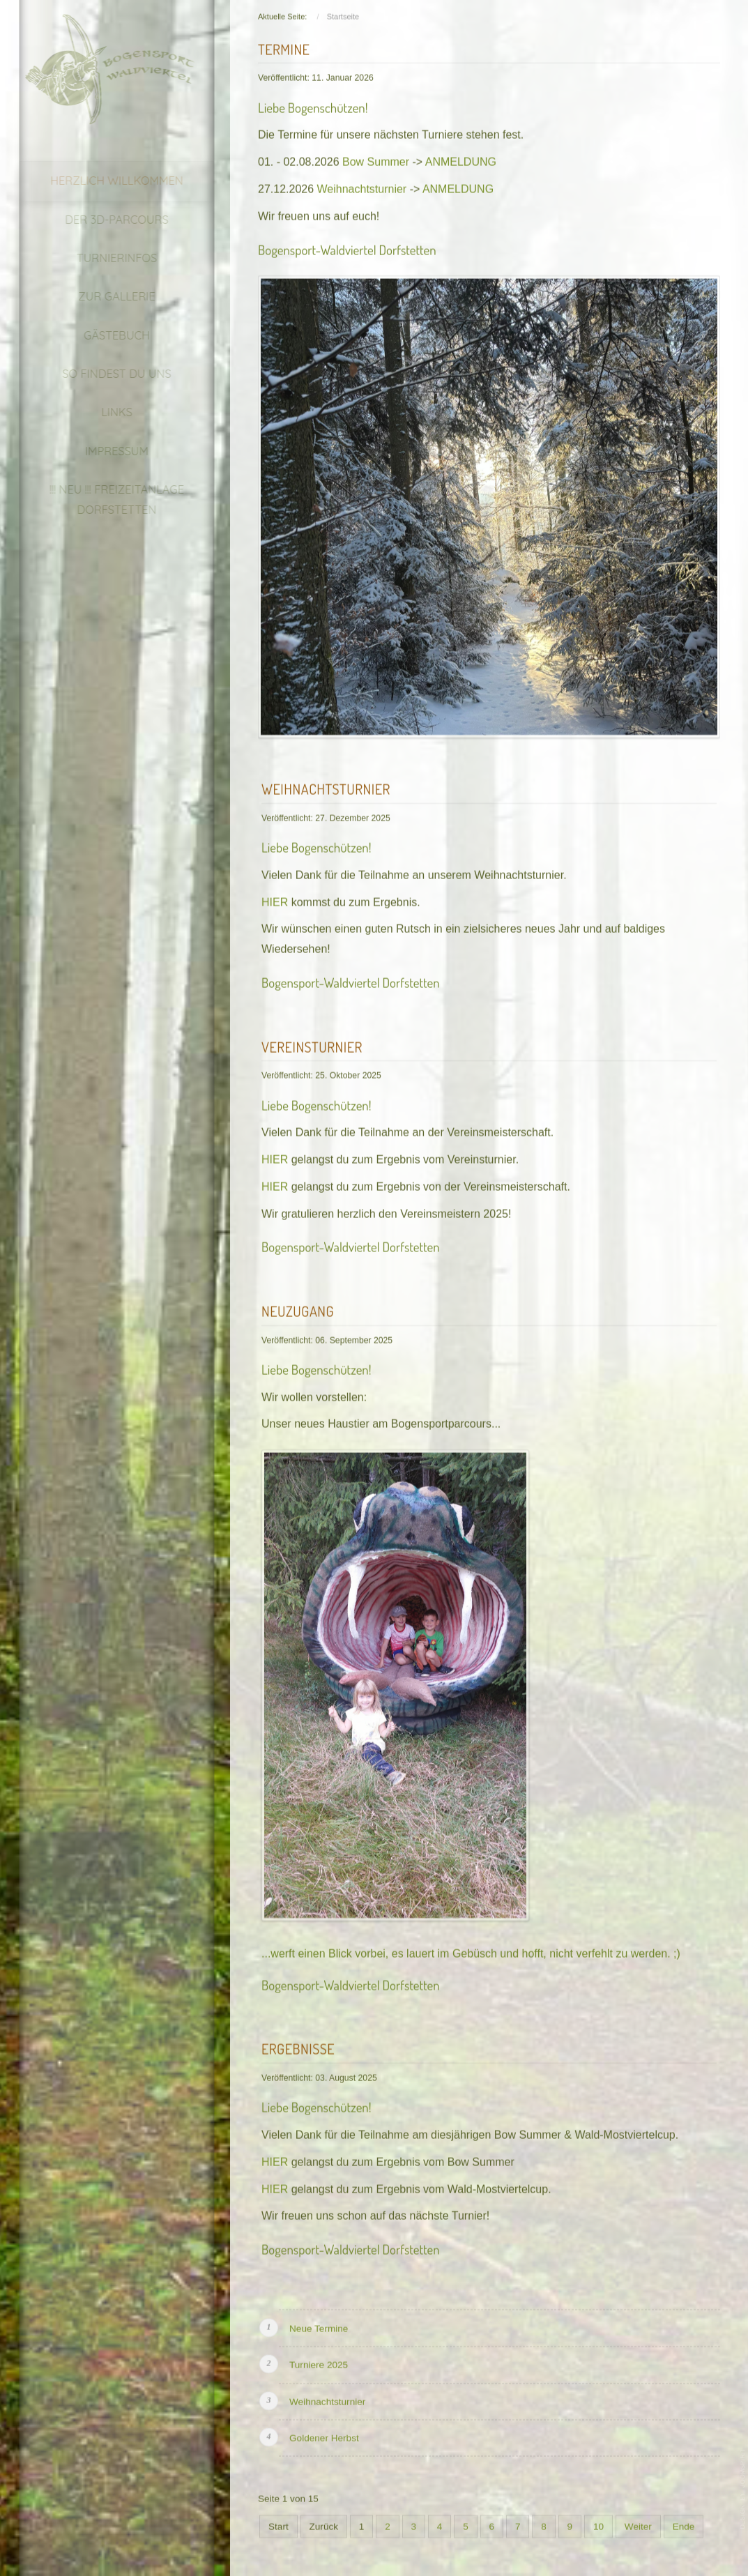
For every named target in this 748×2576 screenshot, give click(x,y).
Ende (684, 2523)
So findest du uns (106, 374)
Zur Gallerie (106, 296)
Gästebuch (106, 335)
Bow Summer (375, 159)
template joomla (743, 2489)
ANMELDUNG (460, 159)
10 (598, 2523)
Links (106, 412)
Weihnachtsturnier (362, 186)
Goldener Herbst (324, 2435)
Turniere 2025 (318, 2361)
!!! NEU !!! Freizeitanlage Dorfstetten (106, 499)
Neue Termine (318, 2325)
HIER (276, 898)
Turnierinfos (106, 258)
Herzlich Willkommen (106, 181)
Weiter (638, 2523)
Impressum (106, 451)
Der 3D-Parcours (106, 220)
